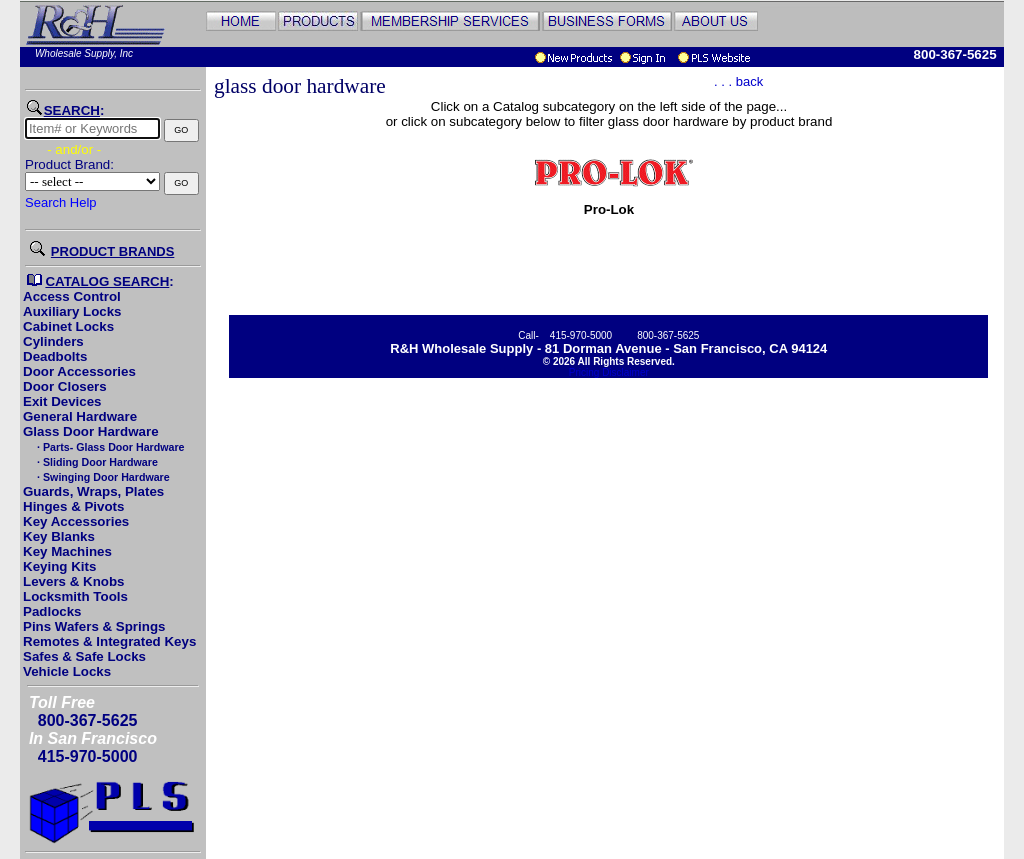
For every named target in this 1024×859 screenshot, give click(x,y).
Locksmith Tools (75, 596)
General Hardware (80, 416)
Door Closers (65, 386)
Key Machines (67, 551)
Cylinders (53, 341)
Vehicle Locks (67, 671)
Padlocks (52, 611)
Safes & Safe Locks (84, 656)
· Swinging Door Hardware (102, 477)
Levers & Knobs (73, 581)
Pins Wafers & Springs (94, 626)
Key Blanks (59, 536)
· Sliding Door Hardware (96, 462)
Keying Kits (59, 566)
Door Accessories (79, 371)
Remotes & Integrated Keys (109, 641)
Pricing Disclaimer (609, 372)
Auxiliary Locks (72, 311)
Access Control (72, 296)
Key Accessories (76, 521)
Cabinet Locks (68, 326)
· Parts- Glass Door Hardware (109, 447)
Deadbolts (55, 356)
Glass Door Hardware (91, 431)
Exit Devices (62, 401)
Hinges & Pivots (73, 506)
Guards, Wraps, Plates (93, 491)
